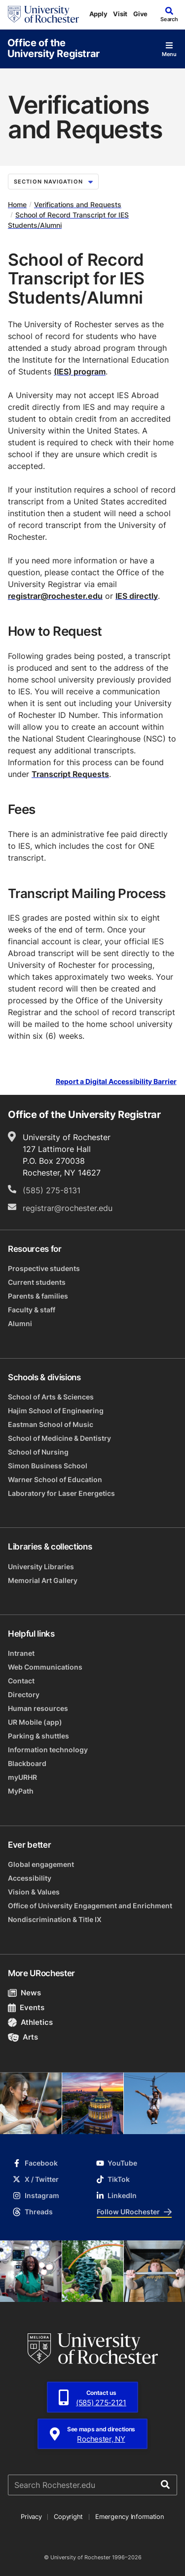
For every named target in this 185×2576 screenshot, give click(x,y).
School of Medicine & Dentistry (59, 1438)
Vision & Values (34, 1891)
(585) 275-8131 (51, 1190)
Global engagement (41, 1864)
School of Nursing (38, 1452)
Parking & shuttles (38, 1735)
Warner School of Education (55, 1479)
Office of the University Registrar (53, 47)
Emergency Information (129, 2516)
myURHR (22, 1777)
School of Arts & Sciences (51, 1396)
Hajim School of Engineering (56, 1410)
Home (17, 204)
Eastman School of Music (50, 1424)
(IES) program (80, 371)
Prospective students (44, 1268)
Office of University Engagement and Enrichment (90, 1905)
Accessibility (29, 1878)
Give (140, 13)
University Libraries (41, 1566)
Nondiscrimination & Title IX (55, 1919)
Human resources (38, 1708)
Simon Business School (47, 1465)
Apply (98, 13)
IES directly (136, 595)
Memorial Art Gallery (42, 1580)
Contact (21, 1680)
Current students (37, 1282)
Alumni (20, 1323)
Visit (120, 13)
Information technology (48, 1749)
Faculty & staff (31, 1309)
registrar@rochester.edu (55, 595)
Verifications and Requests (77, 204)
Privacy (31, 2516)
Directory (23, 1694)
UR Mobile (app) (35, 1722)
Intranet (21, 1653)
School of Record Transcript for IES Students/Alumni (68, 220)
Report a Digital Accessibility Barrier (116, 1082)
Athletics (30, 2022)
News (24, 1992)
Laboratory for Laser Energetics (61, 1493)
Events (26, 2007)
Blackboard (27, 1763)
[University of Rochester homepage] (43, 14)
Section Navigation (53, 182)
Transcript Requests (70, 774)
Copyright (68, 2516)
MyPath (21, 1791)
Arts (23, 2037)
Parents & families (38, 1296)
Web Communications (45, 1667)
